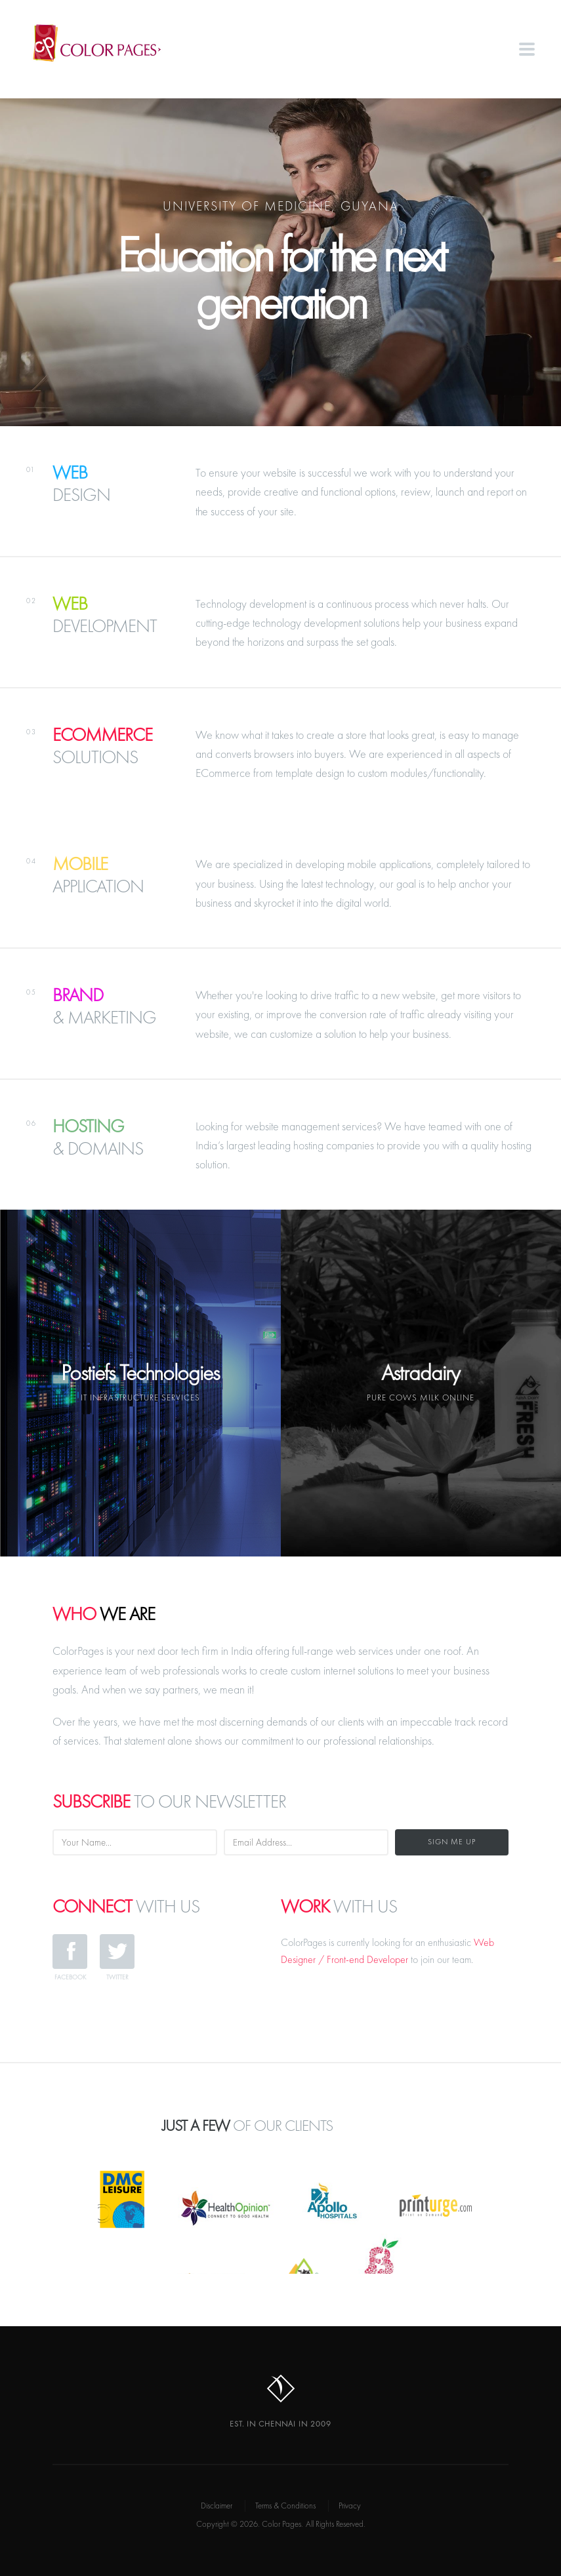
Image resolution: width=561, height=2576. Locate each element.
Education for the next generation (280, 278)
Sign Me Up (452, 1841)
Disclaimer (216, 2505)
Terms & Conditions (285, 2505)
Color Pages (106, 43)
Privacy (350, 2505)
